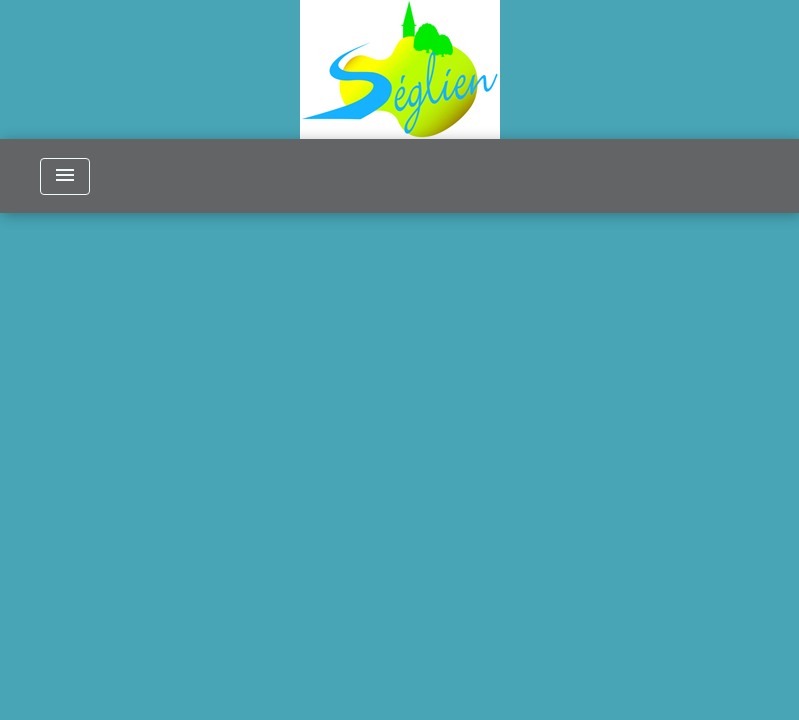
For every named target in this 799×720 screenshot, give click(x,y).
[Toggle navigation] (65, 176)
